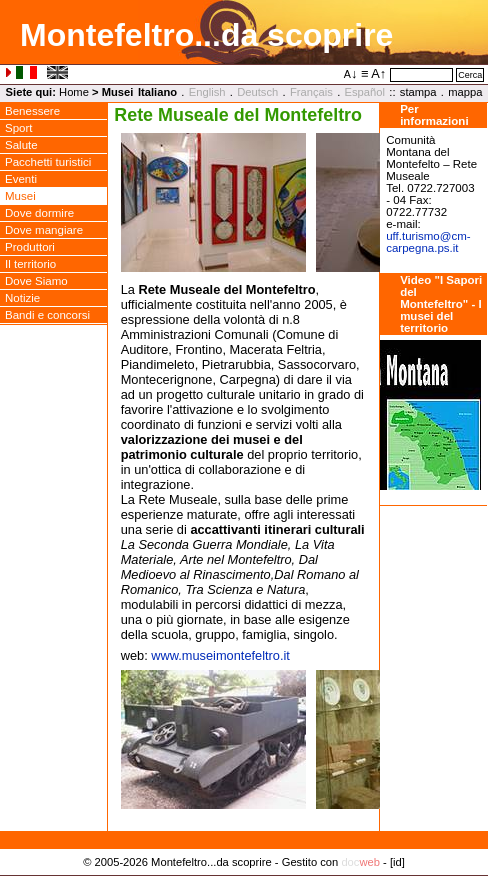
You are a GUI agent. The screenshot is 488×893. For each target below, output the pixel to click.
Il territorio (30, 264)
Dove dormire (39, 213)
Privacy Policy (244, 883)
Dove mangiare (44, 230)
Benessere (32, 111)
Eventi (21, 179)
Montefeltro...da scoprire (206, 35)
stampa (418, 92)
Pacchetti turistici (48, 162)
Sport (19, 128)
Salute (21, 145)
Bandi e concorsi (47, 315)
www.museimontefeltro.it (220, 655)
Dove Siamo (36, 281)
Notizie (22, 298)
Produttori (30, 247)
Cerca (470, 75)
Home (74, 92)
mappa (465, 92)
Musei (20, 196)
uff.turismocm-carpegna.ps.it (428, 242)
